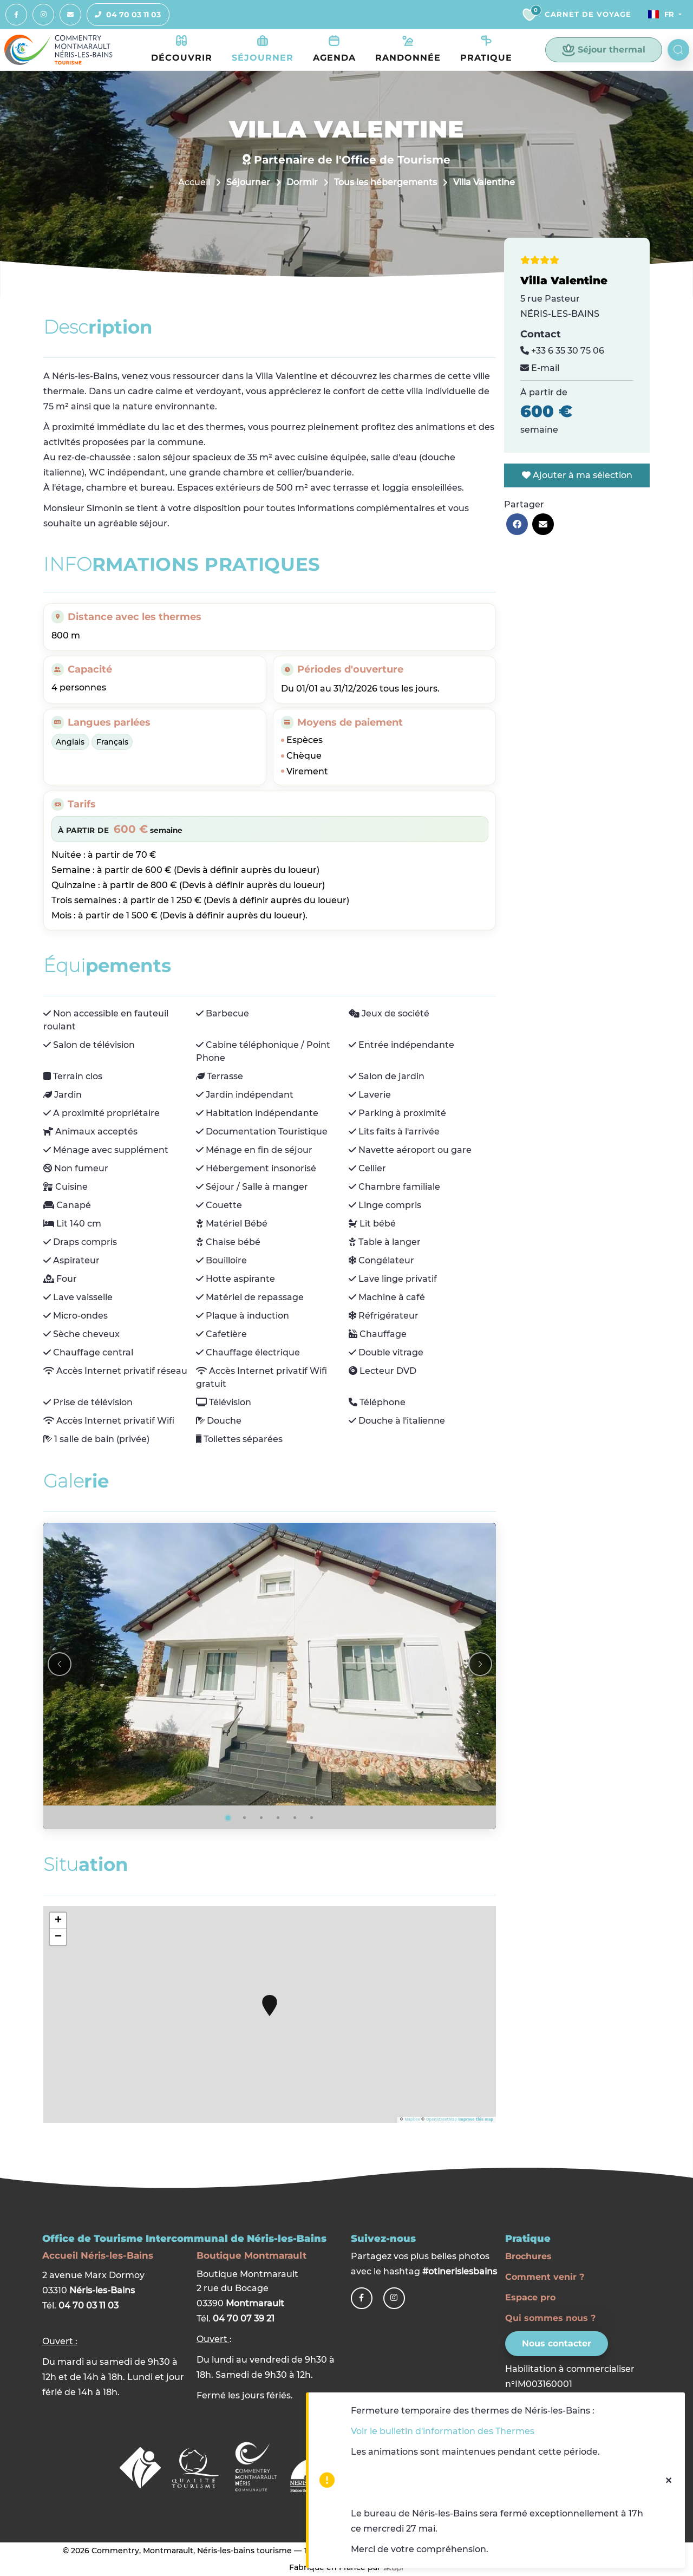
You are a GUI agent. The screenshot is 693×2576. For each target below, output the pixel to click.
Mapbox (412, 2120)
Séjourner (248, 183)
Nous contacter (556, 2343)
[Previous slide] (59, 1665)
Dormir (302, 183)
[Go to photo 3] (261, 1818)
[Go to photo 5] (295, 1818)
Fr (658, 14)
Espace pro (530, 2297)
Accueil (194, 183)
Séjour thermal (603, 50)
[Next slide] (480, 1665)
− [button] (58, 1937)
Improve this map (476, 2120)
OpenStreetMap (441, 2120)
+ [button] (58, 1921)
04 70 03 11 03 (124, 15)
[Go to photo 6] (311, 1818)
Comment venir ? (544, 2277)
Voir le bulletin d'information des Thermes (442, 2431)
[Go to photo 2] (244, 1818)
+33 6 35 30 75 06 (562, 351)
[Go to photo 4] (278, 1818)
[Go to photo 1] (228, 1818)
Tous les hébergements (385, 183)
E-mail (539, 368)
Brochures (528, 2256)
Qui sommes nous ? (550, 2318)
